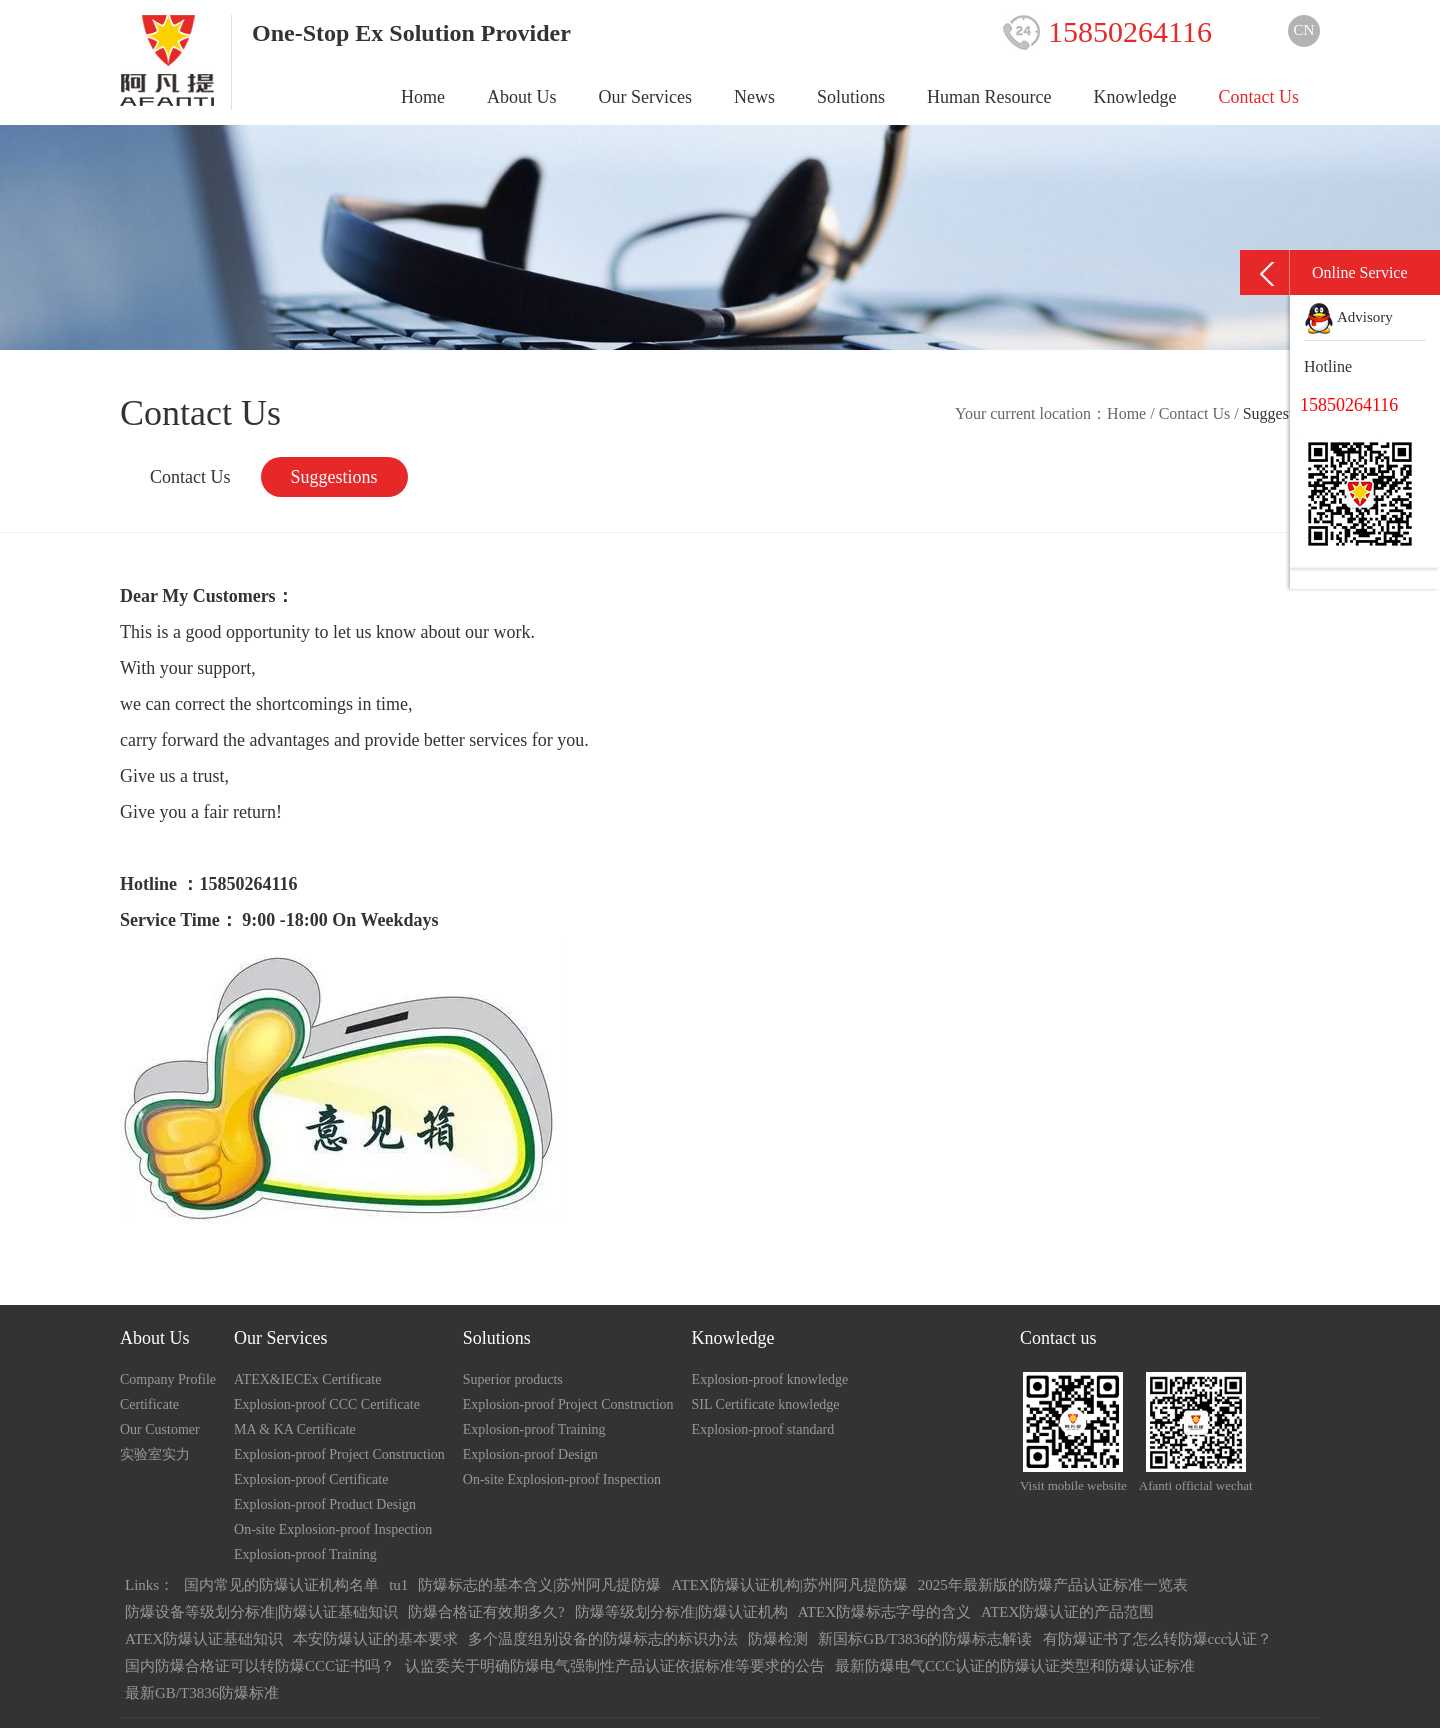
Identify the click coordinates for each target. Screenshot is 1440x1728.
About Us (522, 97)
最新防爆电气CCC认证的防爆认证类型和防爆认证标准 (1015, 1666)
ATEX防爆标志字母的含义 (884, 1612)
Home (423, 97)
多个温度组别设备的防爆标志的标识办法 (603, 1639)
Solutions (851, 97)
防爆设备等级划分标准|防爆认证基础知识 (261, 1612)
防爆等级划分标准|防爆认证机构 (681, 1612)
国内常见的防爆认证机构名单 (281, 1585)
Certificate (149, 1404)
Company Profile (168, 1379)
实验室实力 (155, 1454)
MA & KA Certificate (295, 1429)
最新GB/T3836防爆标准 (202, 1693)
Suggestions (334, 477)
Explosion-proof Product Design (325, 1504)
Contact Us (1259, 97)
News (754, 97)
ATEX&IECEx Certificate (307, 1379)
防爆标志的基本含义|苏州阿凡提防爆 (539, 1585)
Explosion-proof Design (530, 1454)
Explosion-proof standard (763, 1429)
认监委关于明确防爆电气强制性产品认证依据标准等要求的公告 (615, 1666)
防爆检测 (778, 1639)
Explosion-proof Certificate (311, 1479)
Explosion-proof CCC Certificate (327, 1404)
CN (1304, 30)
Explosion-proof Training (305, 1554)
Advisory (1348, 317)
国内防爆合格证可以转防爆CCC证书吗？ (260, 1666)
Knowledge (1135, 97)
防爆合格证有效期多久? (486, 1612)
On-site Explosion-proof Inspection (333, 1529)
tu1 (398, 1585)
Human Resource (989, 97)
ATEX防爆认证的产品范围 (1067, 1612)
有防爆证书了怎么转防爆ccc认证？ (1158, 1639)
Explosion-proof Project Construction (339, 1454)
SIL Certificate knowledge (766, 1404)
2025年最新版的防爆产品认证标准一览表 (1053, 1585)
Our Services (645, 97)
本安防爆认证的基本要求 (375, 1639)
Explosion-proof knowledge (770, 1379)
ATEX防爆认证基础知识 (204, 1639)
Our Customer (160, 1429)
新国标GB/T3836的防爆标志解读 (925, 1639)
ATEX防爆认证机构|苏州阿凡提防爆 (789, 1585)
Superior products (513, 1379)
